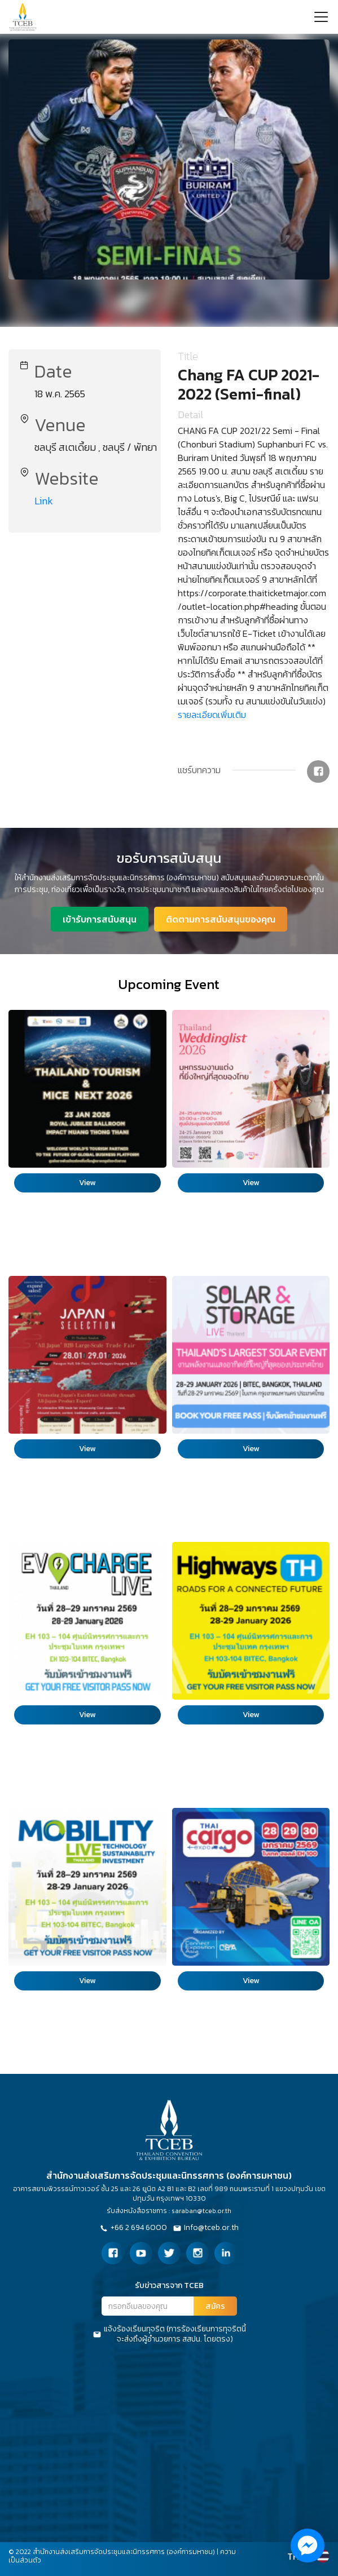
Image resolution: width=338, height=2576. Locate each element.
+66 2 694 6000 (133, 2228)
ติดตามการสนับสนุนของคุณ (220, 919)
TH (293, 2556)
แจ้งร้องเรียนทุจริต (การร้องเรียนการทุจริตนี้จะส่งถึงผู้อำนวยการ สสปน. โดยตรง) (169, 2334)
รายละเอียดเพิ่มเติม (212, 714)
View (87, 1183)
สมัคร (215, 2306)
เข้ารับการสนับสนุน (100, 919)
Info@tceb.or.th (206, 2228)
